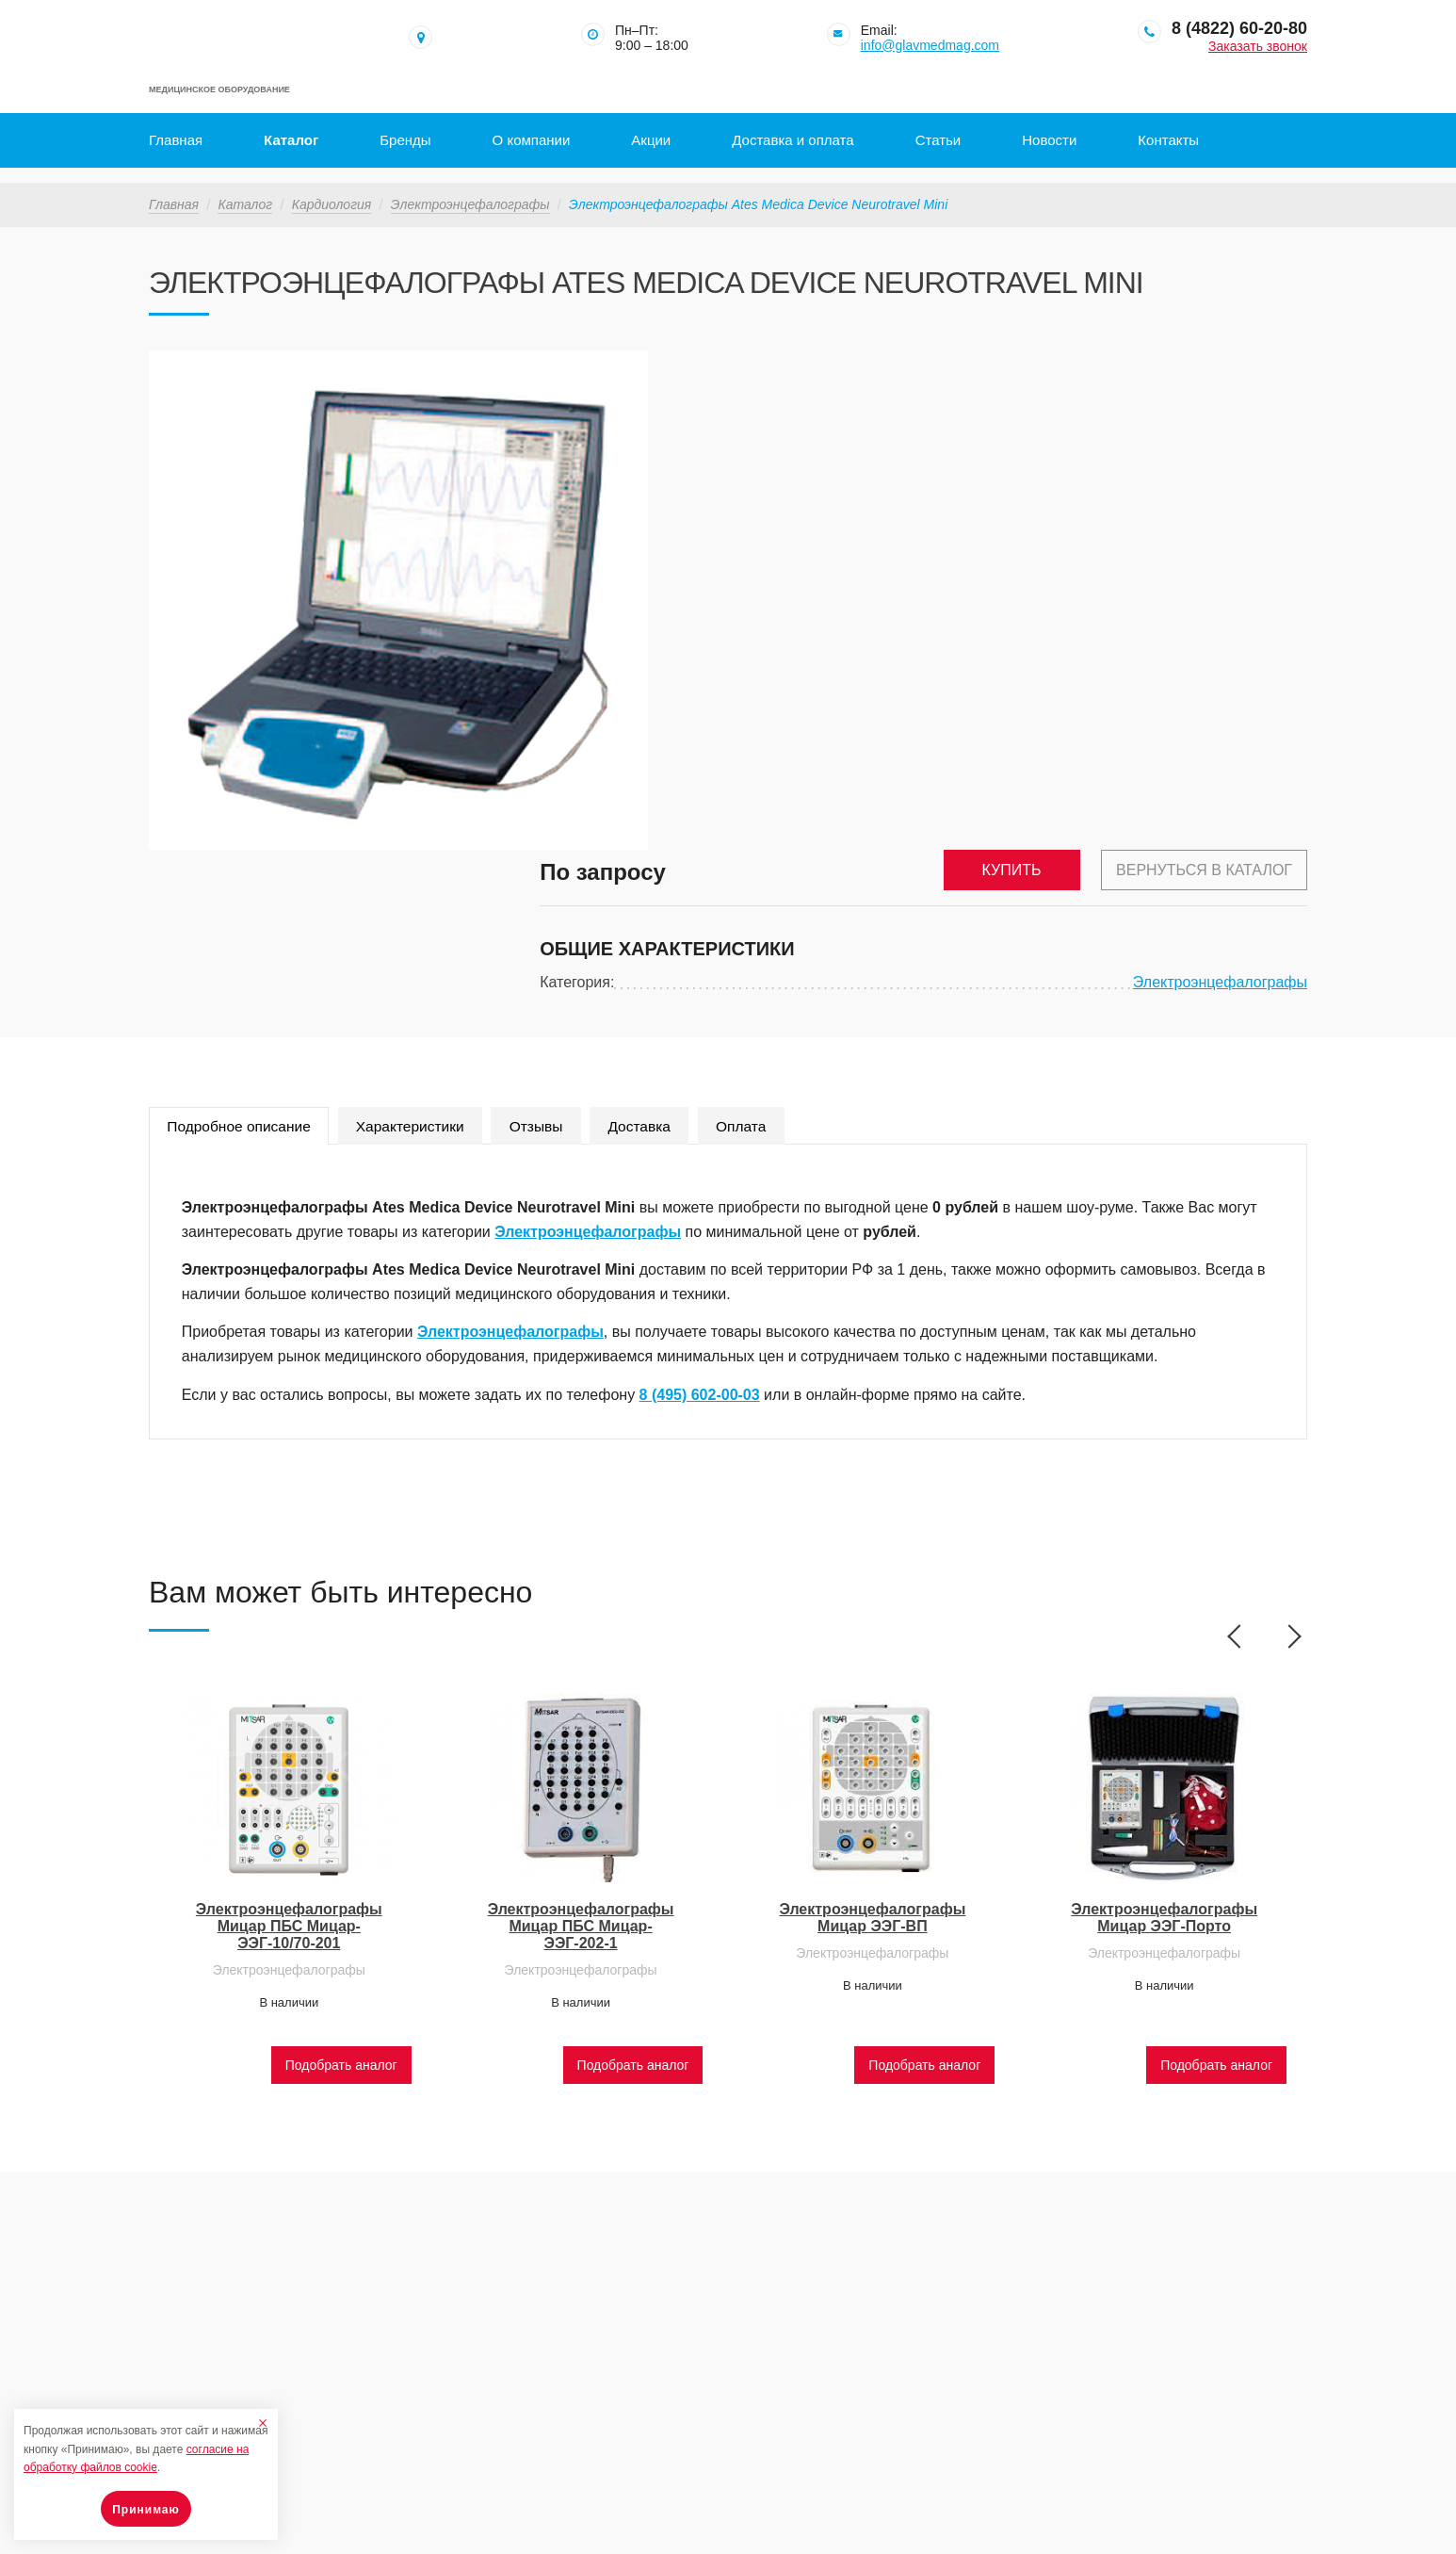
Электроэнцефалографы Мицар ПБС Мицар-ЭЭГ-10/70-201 (289, 1813)
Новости (1049, 140)
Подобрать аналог (341, 1951)
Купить (1004, 364)
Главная (175, 140)
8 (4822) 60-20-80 (1239, 28)
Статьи (938, 140)
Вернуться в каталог (1204, 364)
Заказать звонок (1257, 46)
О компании (532, 140)
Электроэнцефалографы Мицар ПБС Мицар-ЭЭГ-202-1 (581, 1813)
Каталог (291, 140)
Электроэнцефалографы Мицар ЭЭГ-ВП (872, 1804)
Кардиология (332, 189)
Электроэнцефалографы (470, 189)
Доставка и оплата (792, 140)
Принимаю (146, 2509)
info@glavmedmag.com (930, 45)
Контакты (1168, 140)
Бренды (405, 140)
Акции (651, 140)
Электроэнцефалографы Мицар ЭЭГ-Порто (1164, 1804)
